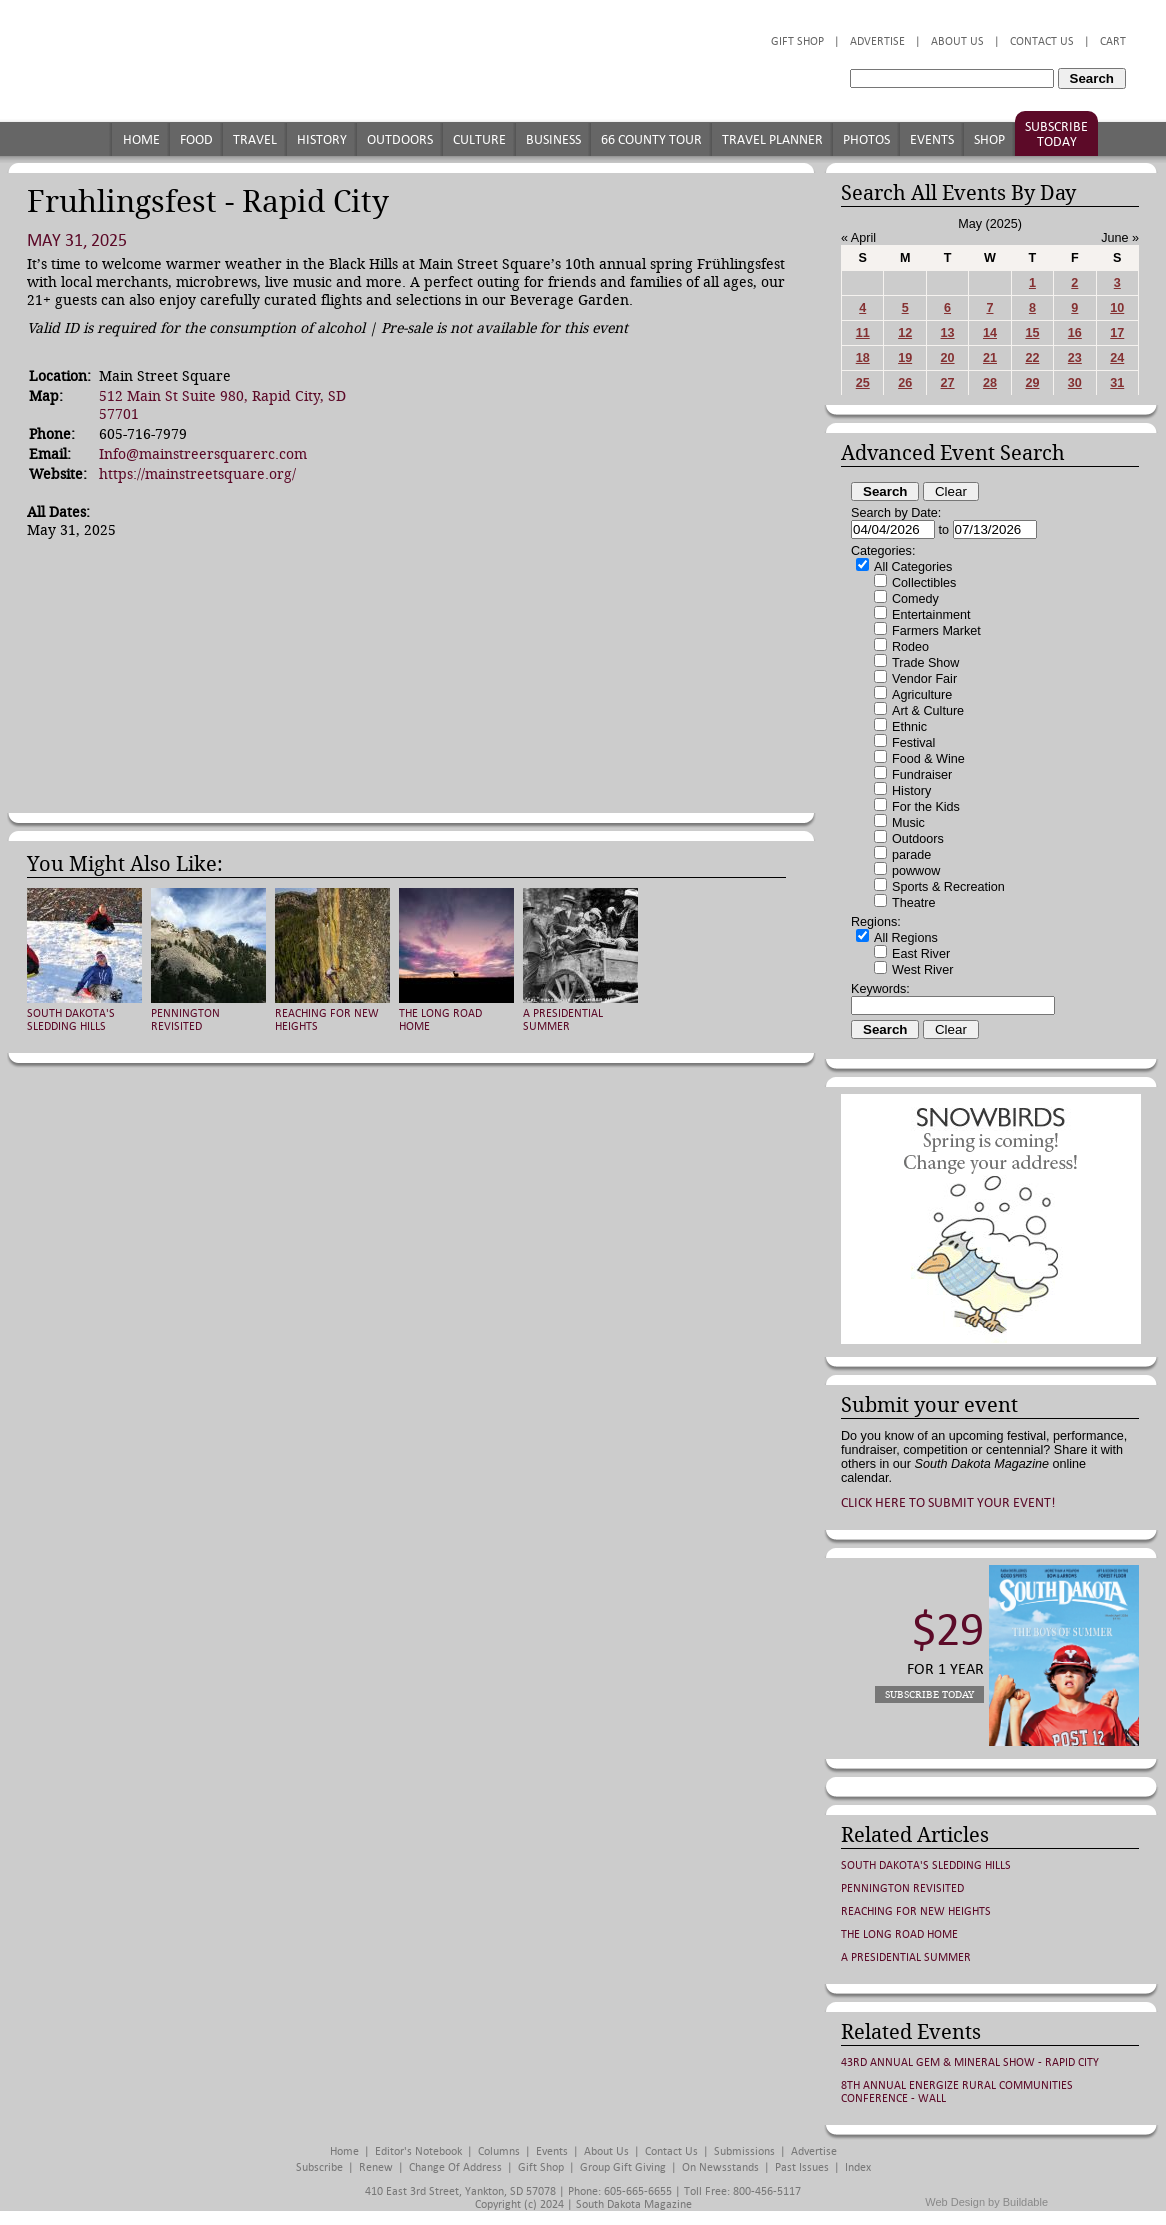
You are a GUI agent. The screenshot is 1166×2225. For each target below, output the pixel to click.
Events (932, 139)
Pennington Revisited (185, 1020)
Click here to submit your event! (948, 1502)
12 (905, 333)
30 (1075, 383)
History (322, 139)
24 (1117, 358)
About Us (957, 41)
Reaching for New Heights (916, 1911)
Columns (499, 2151)
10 (1117, 308)
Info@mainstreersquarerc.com (203, 454)
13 (948, 333)
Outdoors (400, 139)
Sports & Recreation (948, 887)
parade (911, 855)
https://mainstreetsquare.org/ (197, 474)
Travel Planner (772, 139)
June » (1120, 238)
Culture (479, 139)
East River (921, 954)
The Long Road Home (899, 1934)
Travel (255, 139)
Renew (376, 2167)
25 (863, 383)
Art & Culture (928, 711)
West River (922, 970)
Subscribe (319, 2167)
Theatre (913, 903)
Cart (1113, 41)
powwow (916, 871)
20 (948, 358)
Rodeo (910, 647)
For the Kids (926, 807)
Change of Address (455, 2167)
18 (863, 358)
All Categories (913, 567)
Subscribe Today (1056, 134)
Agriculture (922, 695)
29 (1032, 383)
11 (863, 333)
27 (948, 383)
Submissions (744, 2151)
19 (905, 358)
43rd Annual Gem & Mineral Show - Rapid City (970, 2062)
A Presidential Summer (563, 1020)
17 (1117, 333)
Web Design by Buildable (986, 2202)
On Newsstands (720, 2167)
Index (858, 2167)
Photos (866, 139)
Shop (989, 139)
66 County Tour (651, 139)
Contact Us (1042, 41)
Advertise (877, 41)
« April (858, 238)
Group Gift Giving (623, 2167)
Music (908, 823)
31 (1117, 383)
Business (553, 139)
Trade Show (925, 663)
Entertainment (931, 615)
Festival (913, 743)
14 (990, 333)
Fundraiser (922, 775)
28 (990, 383)
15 (1032, 333)
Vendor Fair (924, 679)
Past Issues (802, 2167)
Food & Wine (928, 759)
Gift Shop (797, 41)
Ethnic (909, 727)
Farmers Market (936, 631)
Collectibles (924, 583)
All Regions (906, 938)
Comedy (915, 599)
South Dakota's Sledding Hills (71, 1020)
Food (196, 139)
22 (1032, 358)
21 (990, 358)
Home (141, 139)
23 (1075, 358)
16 (1075, 333)
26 (905, 383)
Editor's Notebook (418, 2151)
